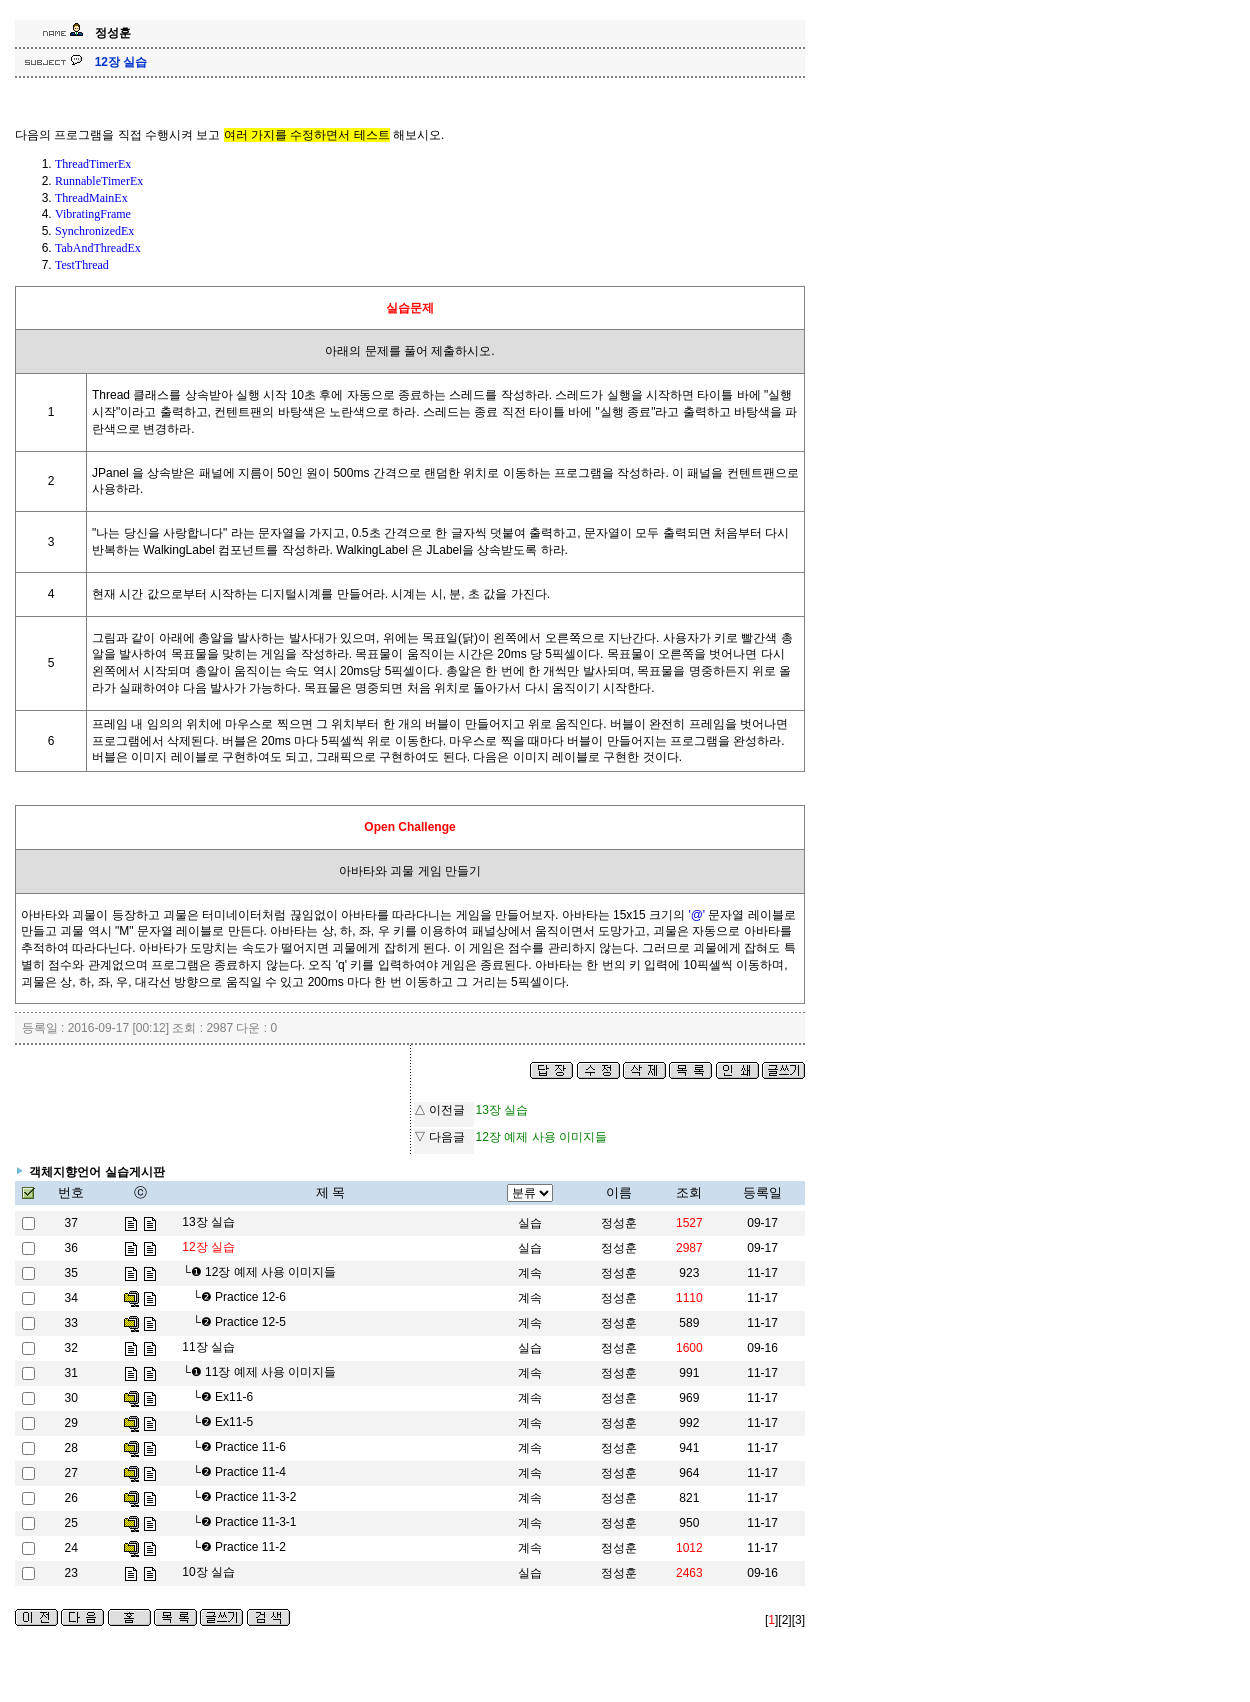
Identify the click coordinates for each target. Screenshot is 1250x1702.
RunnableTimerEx (99, 181)
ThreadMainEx (91, 198)
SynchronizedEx (94, 231)
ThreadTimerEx (93, 164)
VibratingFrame (93, 214)
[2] (784, 1620)
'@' (696, 915)
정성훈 (619, 1223)
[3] (798, 1620)
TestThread (82, 265)
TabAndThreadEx (98, 248)
